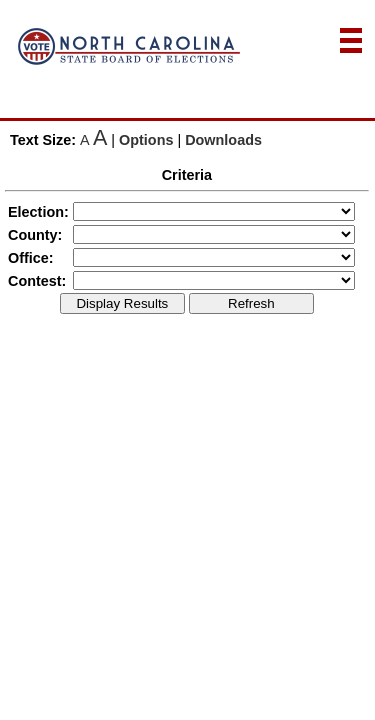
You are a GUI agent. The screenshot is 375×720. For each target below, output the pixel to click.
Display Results (122, 303)
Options (146, 140)
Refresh (251, 303)
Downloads (223, 140)
